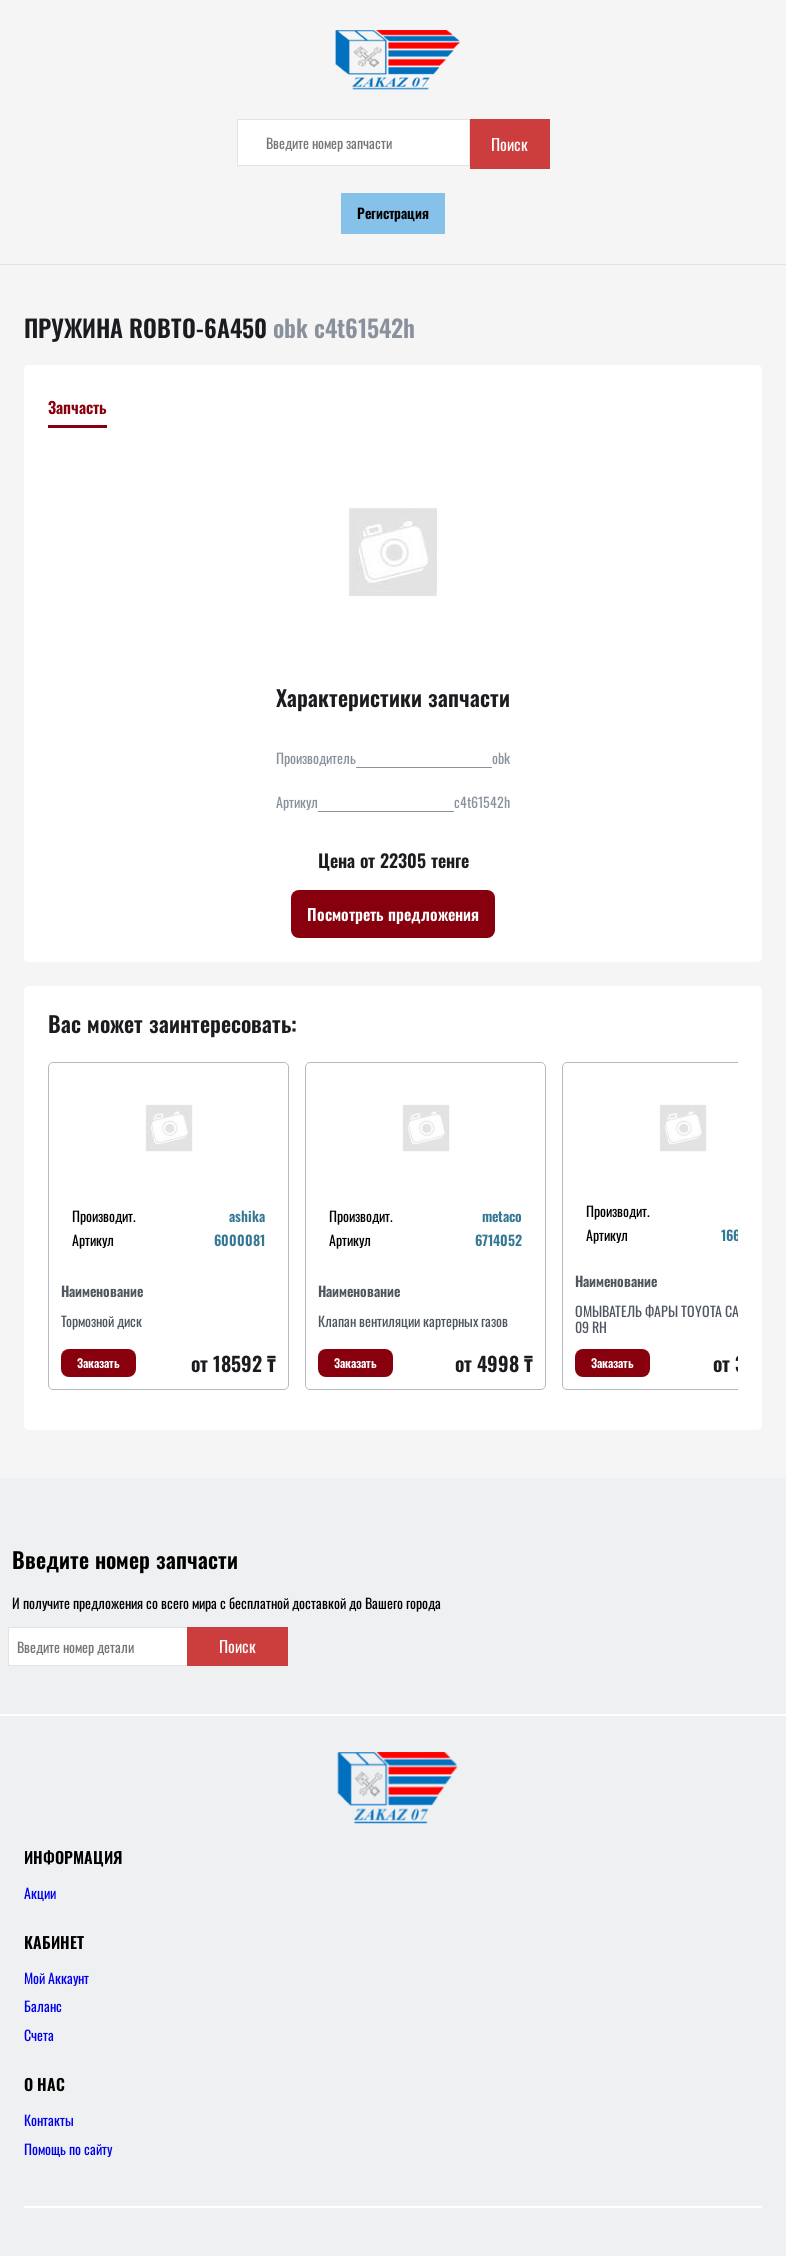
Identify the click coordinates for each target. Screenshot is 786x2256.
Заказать (98, 1362)
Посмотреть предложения (393, 914)
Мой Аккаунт (56, 1977)
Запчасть (77, 407)
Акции (40, 1892)
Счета (39, 2034)
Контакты (49, 2119)
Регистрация (393, 212)
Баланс (43, 2005)
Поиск (509, 144)
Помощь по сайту (68, 2148)
